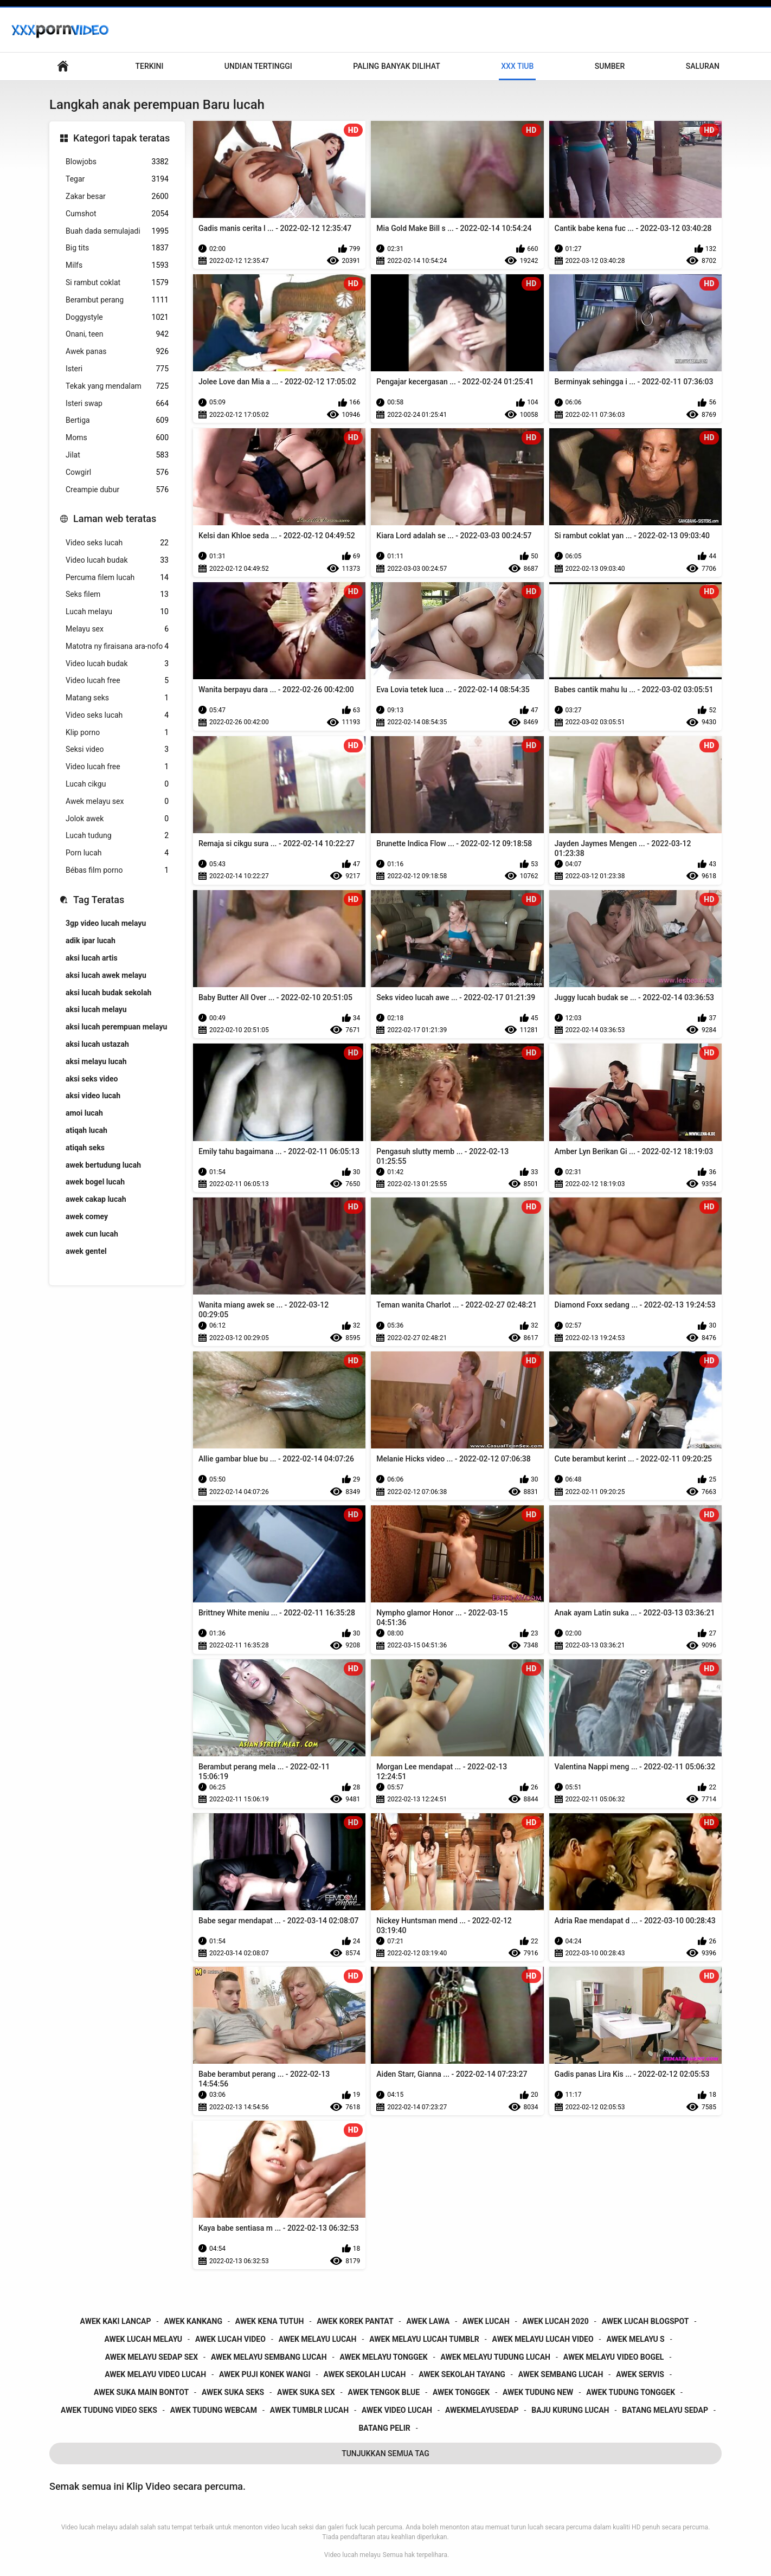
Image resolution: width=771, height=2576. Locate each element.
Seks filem (117, 594)
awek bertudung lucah (103, 1165)
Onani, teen (117, 334)
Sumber (610, 66)
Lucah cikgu (117, 784)
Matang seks (117, 698)
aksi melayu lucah (96, 1061)
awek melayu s (635, 2339)
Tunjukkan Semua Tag (385, 2453)
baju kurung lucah (570, 2410)
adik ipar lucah (90, 940)
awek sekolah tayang (462, 2374)
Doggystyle (117, 317)
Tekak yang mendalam (117, 386)
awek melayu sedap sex (151, 2357)
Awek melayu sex (117, 801)
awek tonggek (461, 2392)
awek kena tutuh (269, 2321)
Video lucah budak (117, 560)
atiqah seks (85, 1147)
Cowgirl (117, 472)
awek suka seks (233, 2392)
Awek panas (117, 351)
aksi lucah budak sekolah (108, 992)
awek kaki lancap (115, 2321)
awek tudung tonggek (630, 2392)
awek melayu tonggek (384, 2357)
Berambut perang (117, 300)
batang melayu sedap (665, 2410)
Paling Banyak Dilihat (396, 66)
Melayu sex (117, 629)
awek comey (87, 1216)
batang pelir (384, 2428)
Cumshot (117, 213)
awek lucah (486, 2321)
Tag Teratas (98, 899)
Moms (117, 437)
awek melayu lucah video (543, 2339)
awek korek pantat (355, 2321)
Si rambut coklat (117, 282)
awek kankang (193, 2321)
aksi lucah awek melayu (106, 975)
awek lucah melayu (143, 2339)
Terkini (149, 66)
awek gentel (86, 1251)
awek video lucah (397, 2410)
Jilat (117, 455)
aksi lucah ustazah (97, 1044)
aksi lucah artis (92, 958)
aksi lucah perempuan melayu (116, 1026)
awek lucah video (230, 2339)
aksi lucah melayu (96, 1009)
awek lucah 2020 (556, 2321)
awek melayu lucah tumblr (424, 2339)
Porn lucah (117, 853)
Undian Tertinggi (258, 66)
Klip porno (117, 732)
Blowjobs (117, 161)
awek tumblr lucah (309, 2410)
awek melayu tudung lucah (495, 2357)
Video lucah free (117, 680)
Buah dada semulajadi (117, 231)
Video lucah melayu (352, 2555)
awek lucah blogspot (645, 2321)
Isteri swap (117, 403)
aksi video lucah (93, 1095)
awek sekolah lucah (364, 2374)
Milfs (117, 265)
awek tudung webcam (213, 2410)
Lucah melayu (117, 611)
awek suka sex (306, 2392)
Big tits (117, 248)
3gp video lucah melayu (106, 923)
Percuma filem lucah (117, 577)
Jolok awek (117, 818)
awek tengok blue (384, 2392)
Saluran (702, 66)
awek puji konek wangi (265, 2374)
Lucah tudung (117, 835)
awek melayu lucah (318, 2339)
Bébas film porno (117, 870)
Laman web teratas (114, 518)
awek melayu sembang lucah (269, 2357)
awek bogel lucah (95, 1181)
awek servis (640, 2374)
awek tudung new (538, 2392)
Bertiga (117, 420)
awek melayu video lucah (155, 2374)
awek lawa (427, 2321)
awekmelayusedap (482, 2410)
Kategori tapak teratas (121, 138)
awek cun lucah (92, 1233)
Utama (62, 66)
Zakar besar (117, 196)
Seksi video (117, 749)
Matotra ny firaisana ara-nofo (117, 646)
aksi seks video (92, 1078)
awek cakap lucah (96, 1199)
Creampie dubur (117, 489)
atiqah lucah (86, 1130)
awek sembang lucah (560, 2374)
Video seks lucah (117, 543)
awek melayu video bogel (613, 2357)
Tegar (117, 179)
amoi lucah (84, 1113)
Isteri (117, 368)
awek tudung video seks (109, 2410)
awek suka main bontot (141, 2392)
